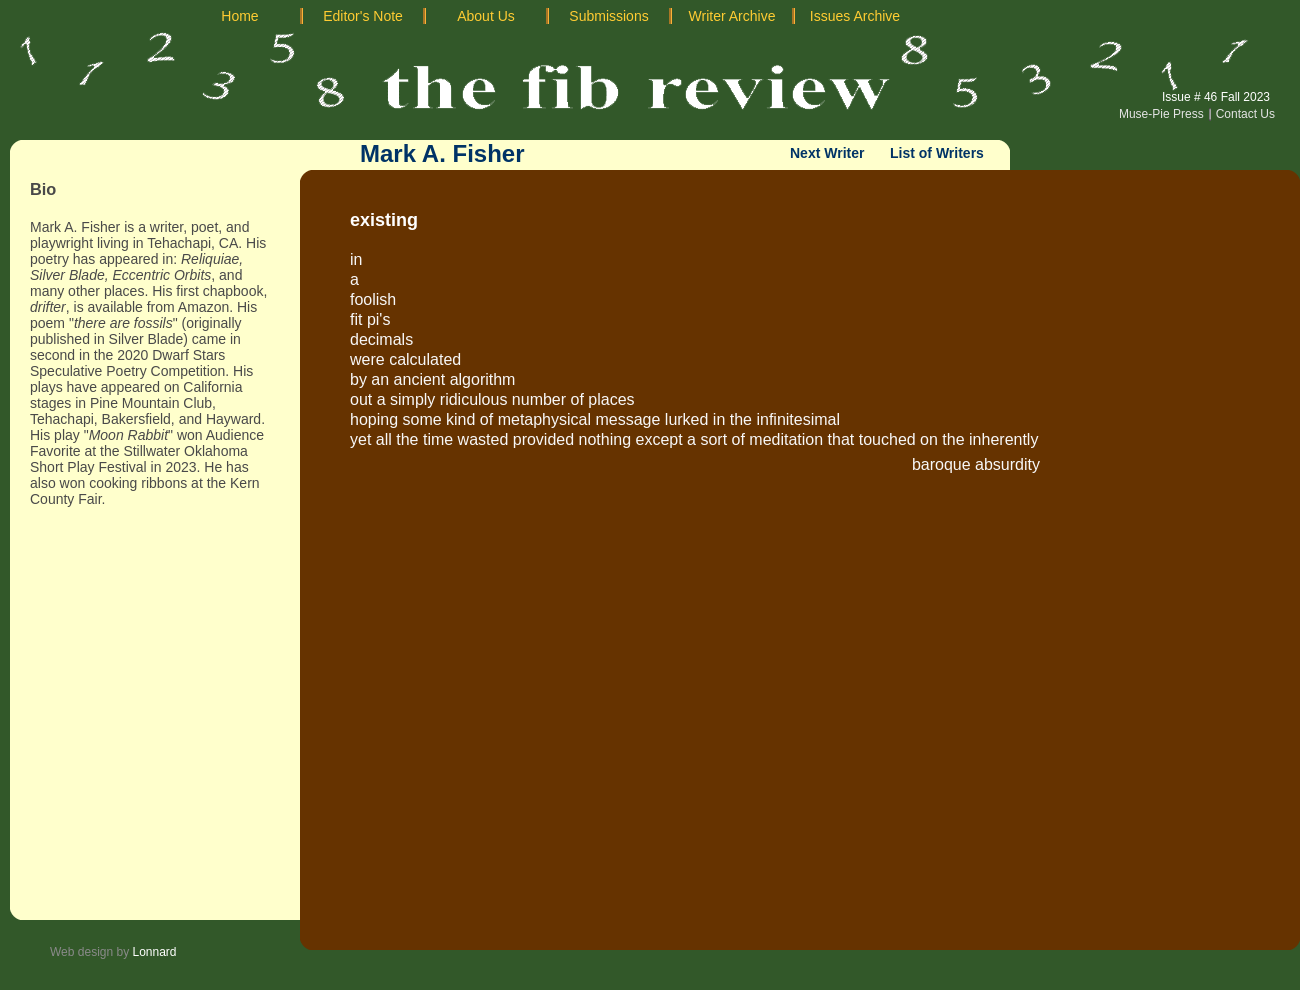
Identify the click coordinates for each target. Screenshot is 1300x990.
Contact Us (1245, 114)
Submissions (608, 16)
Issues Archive (855, 16)
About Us (486, 16)
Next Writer (827, 153)
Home (239, 16)
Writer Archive (732, 16)
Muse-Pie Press (1161, 114)
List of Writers (937, 153)
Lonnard (155, 952)
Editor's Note (363, 16)
